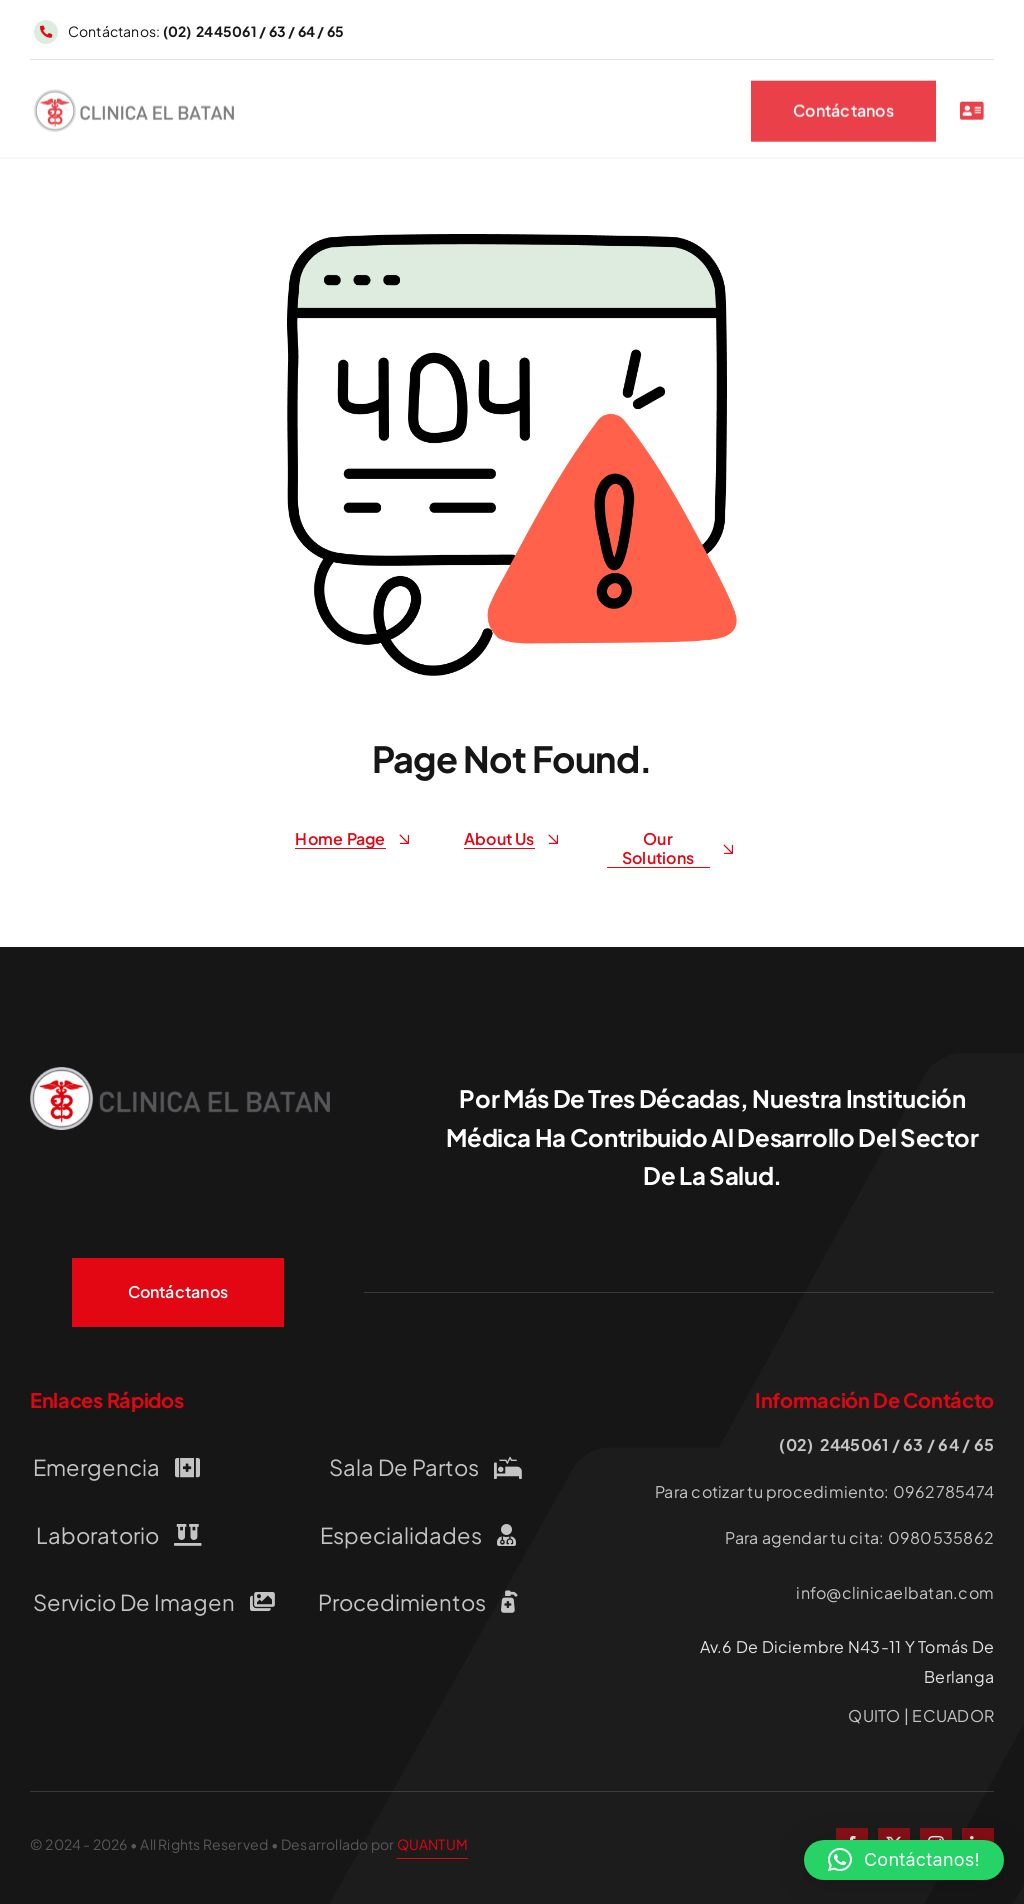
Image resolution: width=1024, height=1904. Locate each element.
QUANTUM (432, 1844)
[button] (904, 1860)
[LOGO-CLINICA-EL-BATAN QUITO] (134, 100)
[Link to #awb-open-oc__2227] (972, 114)
